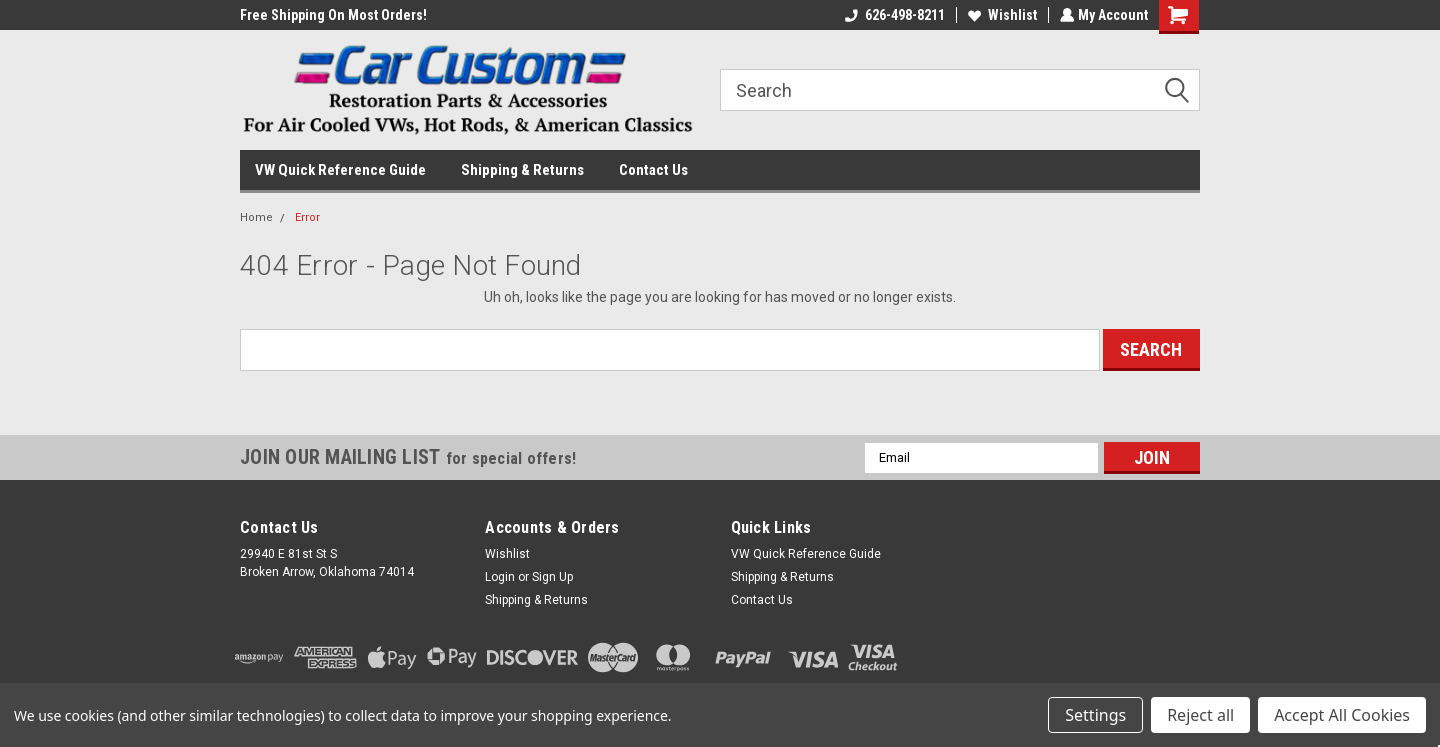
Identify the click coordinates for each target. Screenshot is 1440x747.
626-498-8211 (893, 15)
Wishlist (1000, 15)
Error (307, 217)
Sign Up (552, 577)
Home (256, 217)
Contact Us (653, 170)
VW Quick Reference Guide (340, 170)
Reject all (1200, 715)
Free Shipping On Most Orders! (333, 15)
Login (500, 577)
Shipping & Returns (522, 170)
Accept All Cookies (1342, 715)
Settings (1095, 715)
